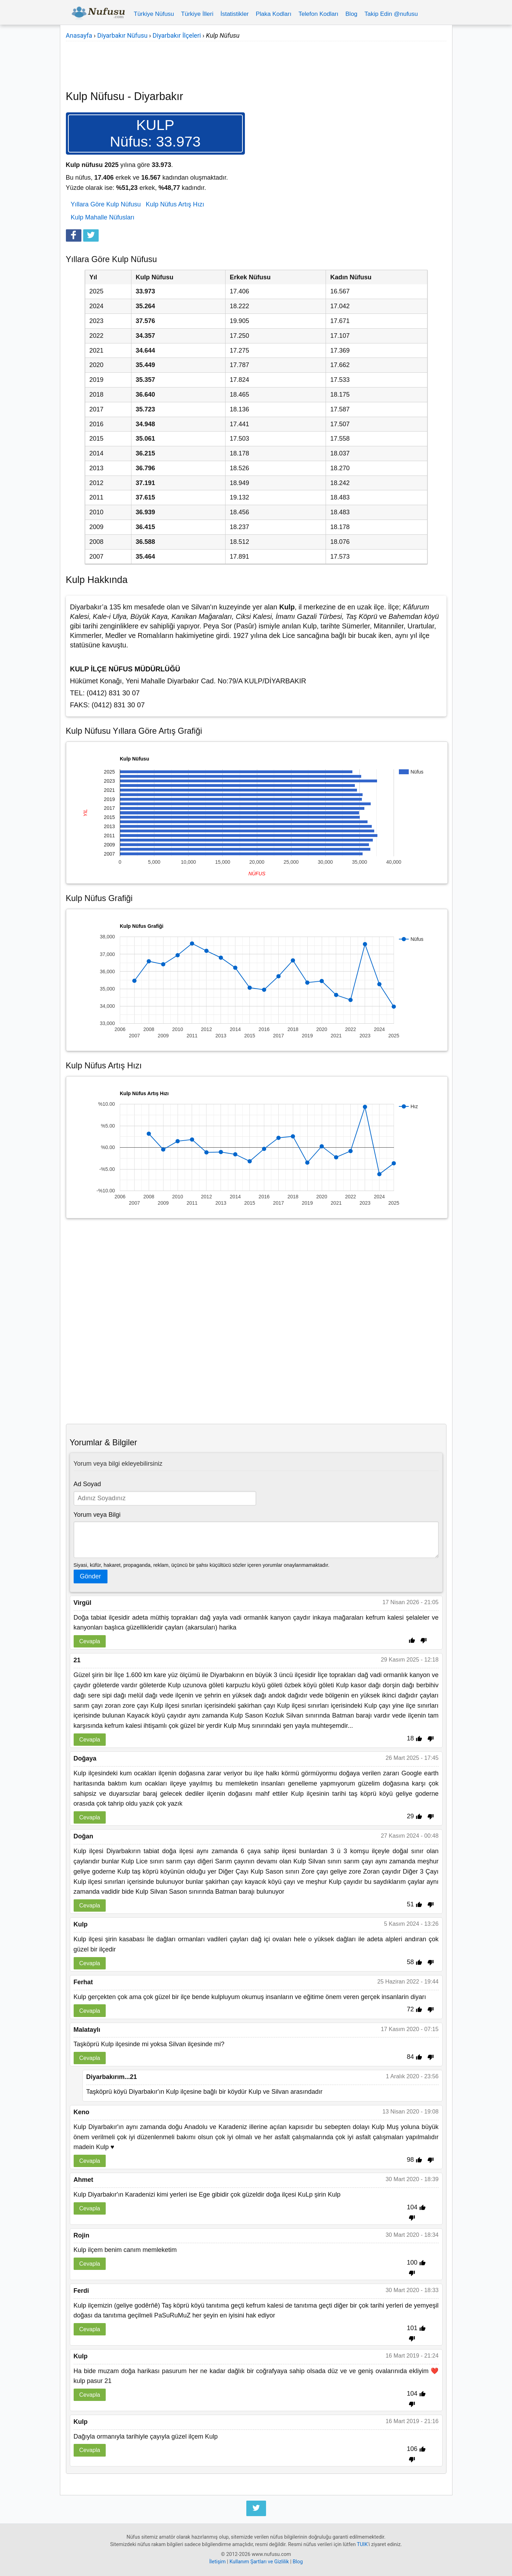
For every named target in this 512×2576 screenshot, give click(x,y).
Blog (351, 14)
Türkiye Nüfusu (154, 14)
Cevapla (89, 1641)
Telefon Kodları (318, 14)
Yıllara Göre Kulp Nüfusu (106, 204)
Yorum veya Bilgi (97, 1514)
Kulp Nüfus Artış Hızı (175, 204)
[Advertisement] (256, 61)
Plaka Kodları (273, 14)
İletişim (217, 2562)
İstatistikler (234, 14)
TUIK (362, 2544)
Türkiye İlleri (197, 14)
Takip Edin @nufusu (391, 14)
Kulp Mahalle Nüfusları (103, 217)
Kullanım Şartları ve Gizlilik (259, 2562)
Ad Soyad (87, 1484)
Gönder (90, 1576)
